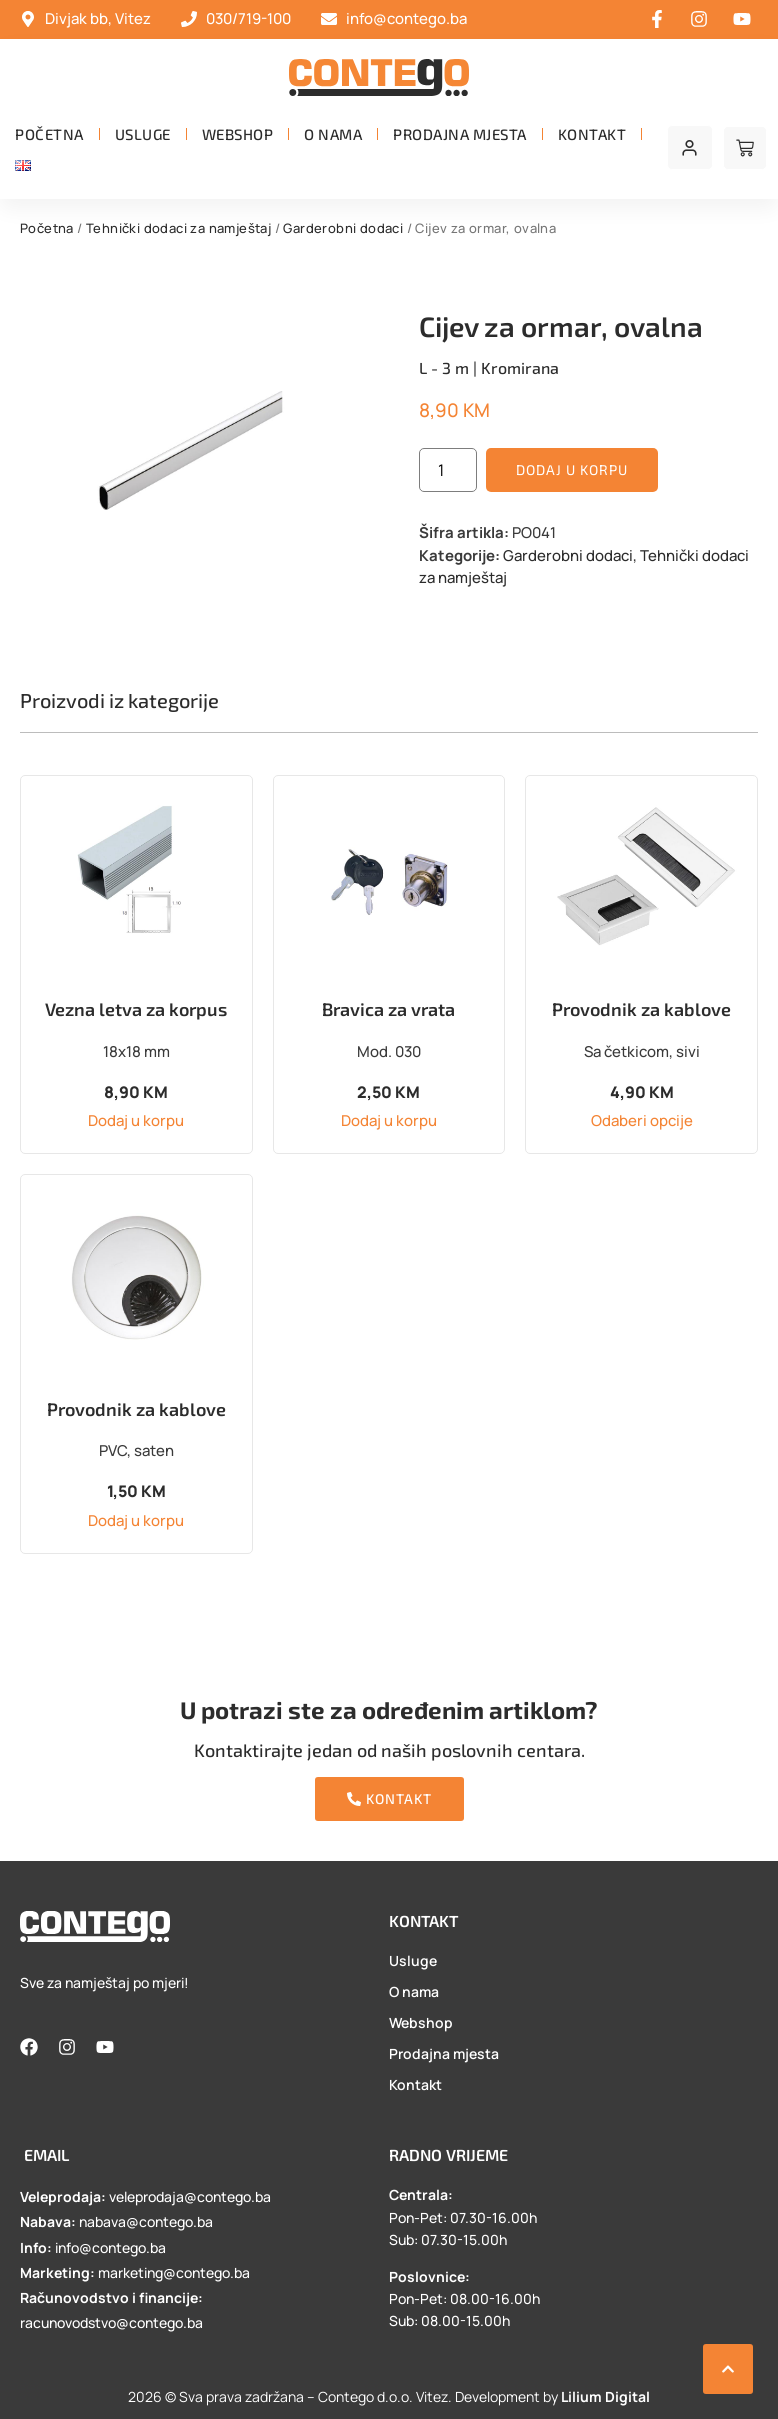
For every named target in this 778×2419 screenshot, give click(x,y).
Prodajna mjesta (460, 134)
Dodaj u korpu (572, 469)
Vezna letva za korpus (136, 1009)
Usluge (143, 134)
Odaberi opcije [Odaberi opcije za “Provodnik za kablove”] (642, 1120)
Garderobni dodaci (343, 228)
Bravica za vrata (388, 1009)
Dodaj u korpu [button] (136, 1120)
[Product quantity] (448, 470)
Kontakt (592, 134)
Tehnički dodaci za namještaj (178, 228)
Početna (49, 134)
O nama (333, 134)
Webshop (238, 134)
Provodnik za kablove (641, 1009)
